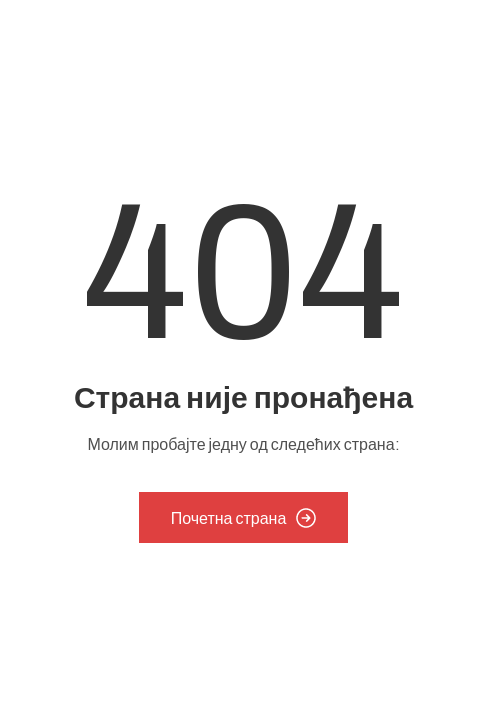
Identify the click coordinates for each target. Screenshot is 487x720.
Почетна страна (244, 518)
